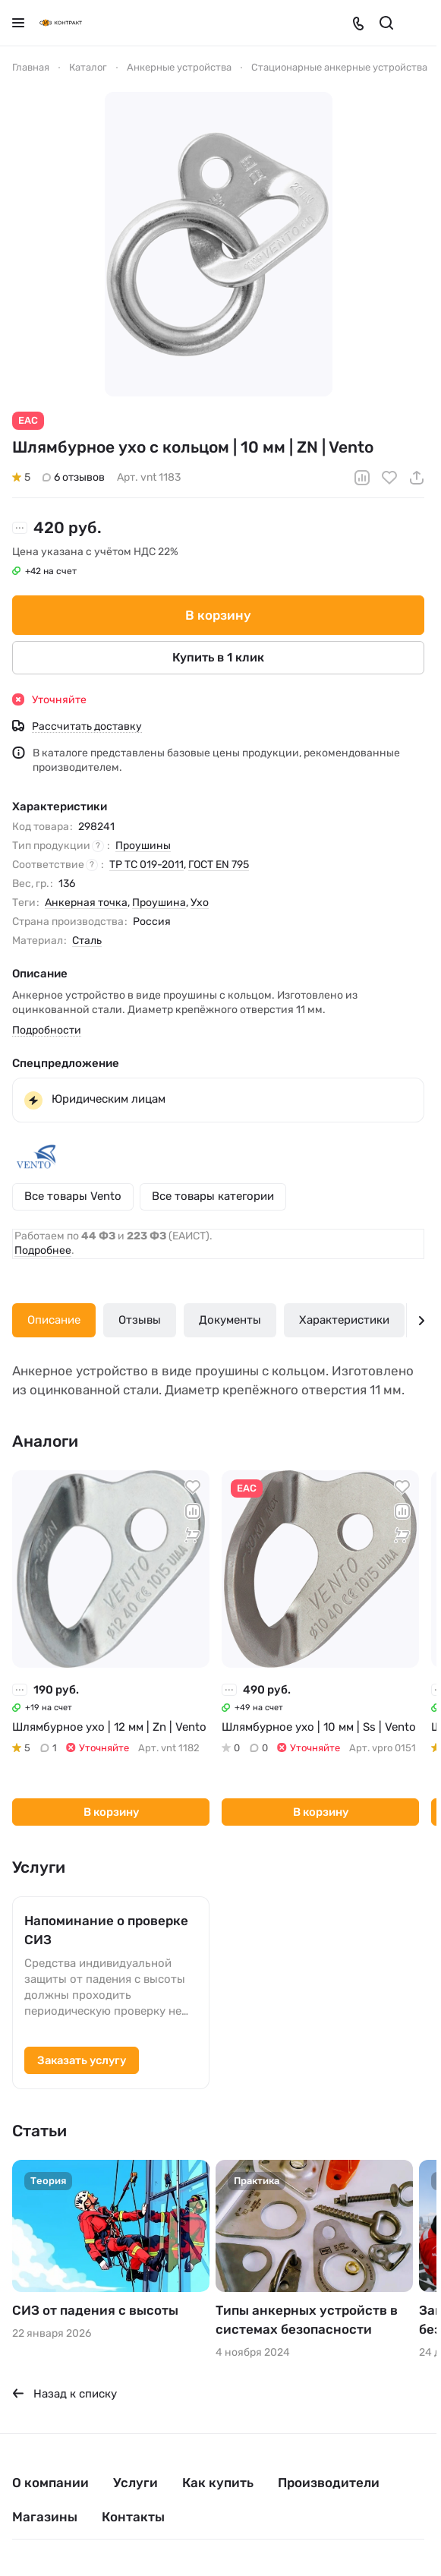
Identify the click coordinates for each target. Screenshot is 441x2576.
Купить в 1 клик (218, 657)
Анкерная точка (86, 902)
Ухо (200, 902)
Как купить (218, 2482)
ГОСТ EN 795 (218, 864)
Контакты (133, 2516)
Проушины (143, 845)
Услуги (135, 2482)
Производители (329, 2482)
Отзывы (139, 1320)
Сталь (87, 940)
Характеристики (344, 1320)
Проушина (159, 902)
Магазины (44, 2516)
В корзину (218, 614)
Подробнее (42, 1249)
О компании (50, 2482)
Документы (230, 1320)
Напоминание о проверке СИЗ (106, 1930)
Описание (53, 1320)
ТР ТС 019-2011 (146, 864)
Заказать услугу (81, 2060)
